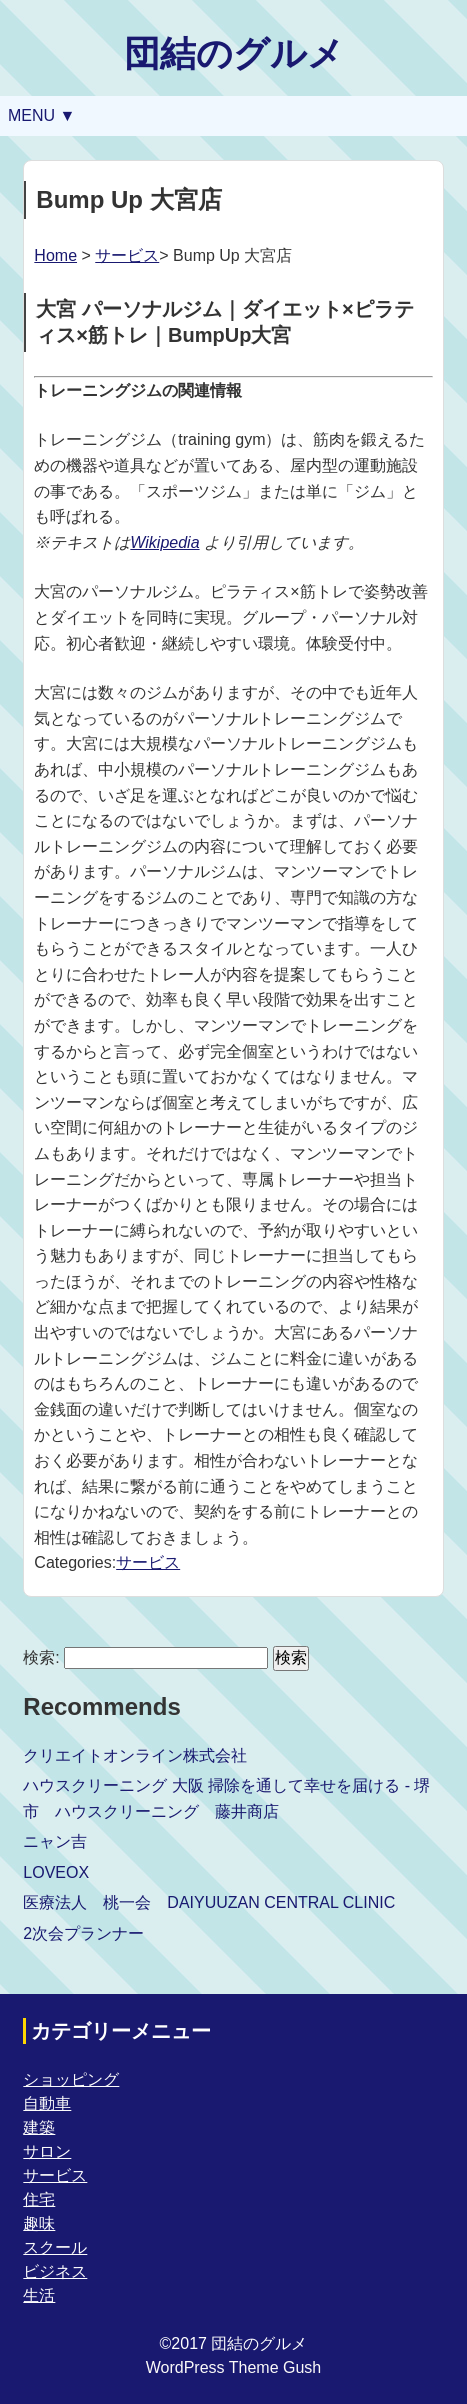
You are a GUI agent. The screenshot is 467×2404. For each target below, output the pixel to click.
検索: (41, 1657)
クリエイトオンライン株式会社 (135, 1755)
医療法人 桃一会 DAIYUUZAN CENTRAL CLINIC (209, 1902)
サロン (47, 2151)
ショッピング (71, 2079)
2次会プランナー (83, 1933)
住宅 (39, 2199)
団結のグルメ (234, 53)
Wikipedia (164, 542)
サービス (127, 255)
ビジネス (55, 2271)
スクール (55, 2247)
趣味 (39, 2223)
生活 (39, 2295)
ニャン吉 (55, 1841)
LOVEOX (56, 1872)
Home (55, 255)
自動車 (47, 2103)
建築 (39, 2127)
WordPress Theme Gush (233, 2367)
